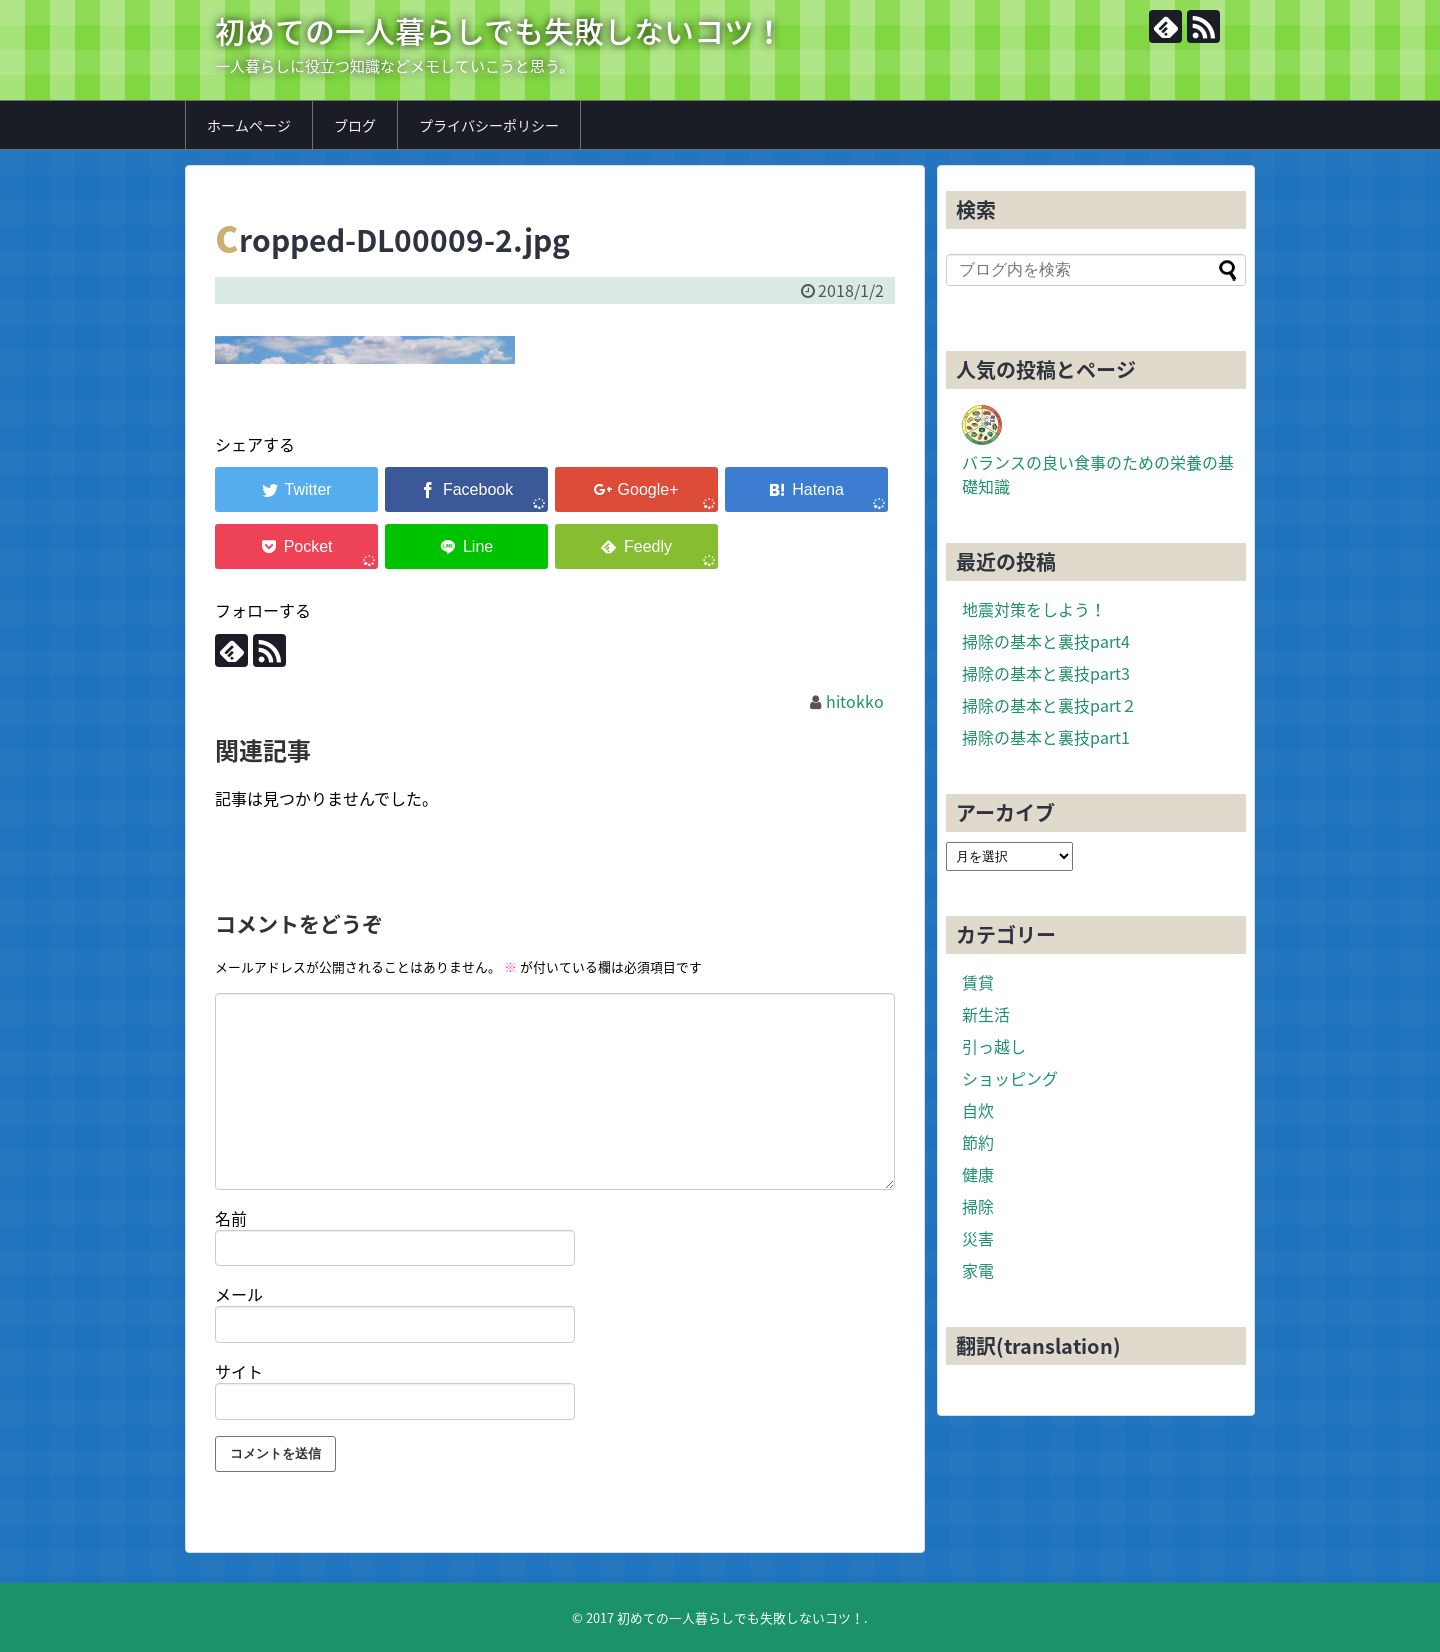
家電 (978, 1270)
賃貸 (978, 982)
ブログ (355, 125)
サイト (239, 1371)
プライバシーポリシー (489, 125)
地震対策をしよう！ (1034, 609)
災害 (978, 1238)
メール (239, 1294)
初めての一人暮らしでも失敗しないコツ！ (499, 30)
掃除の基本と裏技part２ (1049, 705)
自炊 (978, 1110)
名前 (231, 1218)
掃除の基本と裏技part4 (1046, 641)
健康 (978, 1174)
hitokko (855, 701)
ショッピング (1010, 1078)
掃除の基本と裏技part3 (1046, 673)
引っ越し (994, 1046)
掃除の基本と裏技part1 (1046, 737)
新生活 (986, 1014)
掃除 (978, 1206)
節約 (978, 1142)
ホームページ (249, 125)
